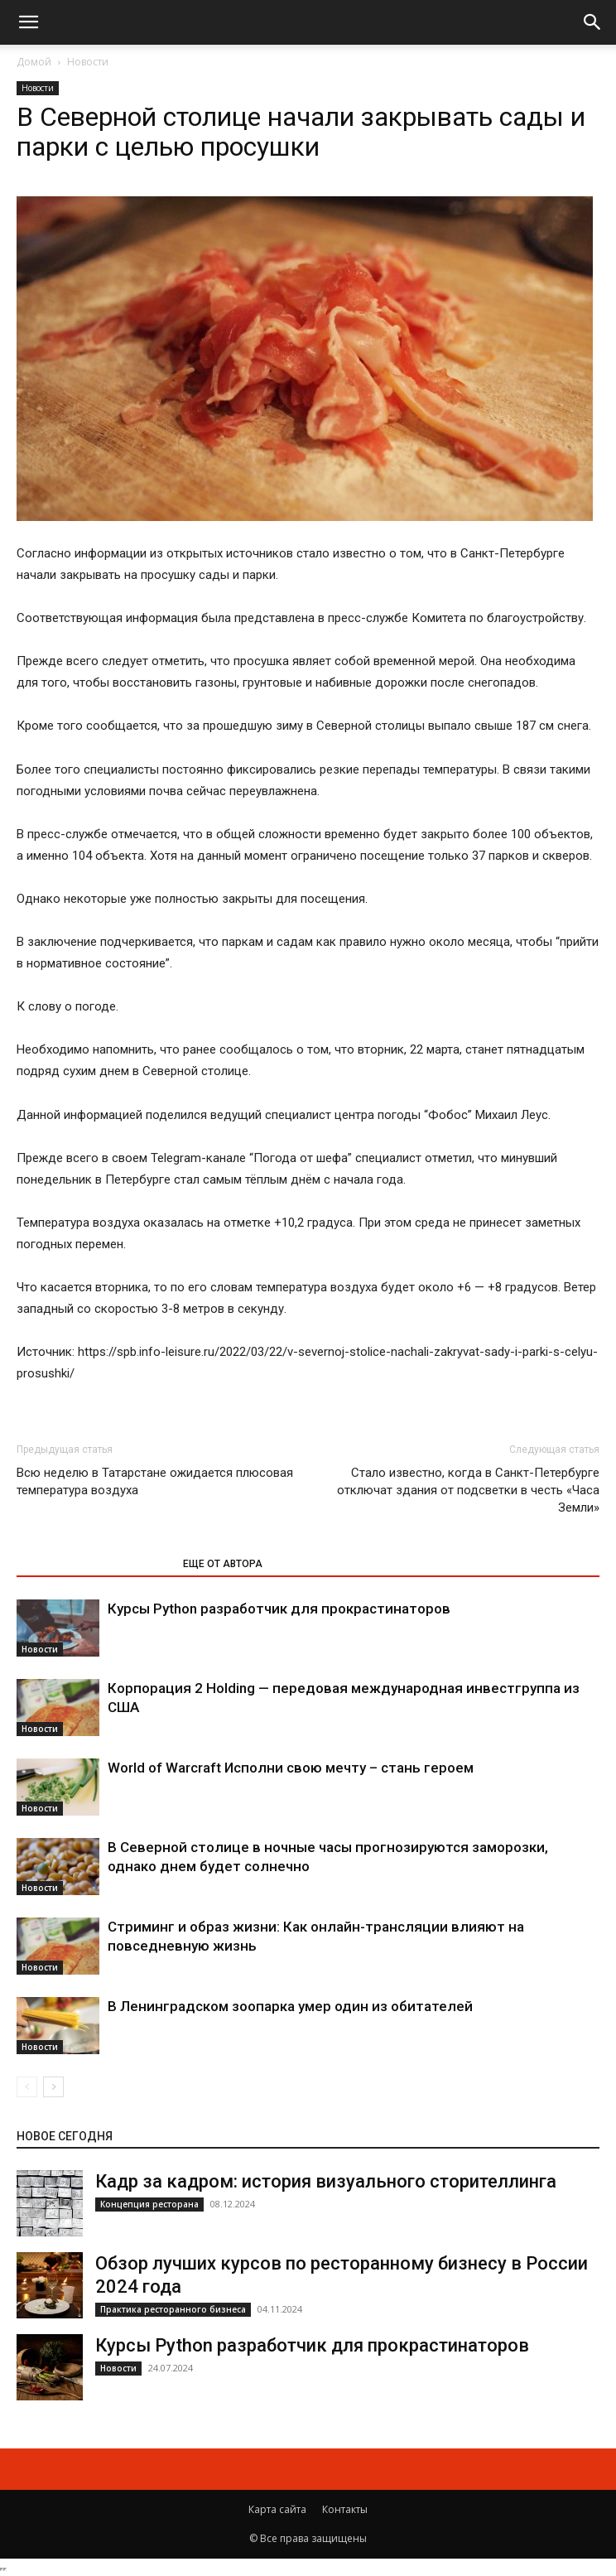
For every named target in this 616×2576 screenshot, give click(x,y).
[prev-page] (27, 2087)
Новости (87, 62)
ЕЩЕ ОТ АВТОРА (222, 1564)
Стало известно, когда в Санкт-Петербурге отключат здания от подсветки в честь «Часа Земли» (468, 1490)
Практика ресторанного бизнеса (173, 2309)
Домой (34, 62)
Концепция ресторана (149, 2204)
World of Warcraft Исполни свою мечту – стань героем (291, 1767)
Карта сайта (277, 2509)
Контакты (345, 2509)
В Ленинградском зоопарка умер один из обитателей (290, 2006)
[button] (28, 22)
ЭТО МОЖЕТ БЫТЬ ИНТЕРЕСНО (91, 1564)
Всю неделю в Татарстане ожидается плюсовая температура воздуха (155, 1481)
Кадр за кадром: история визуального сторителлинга (325, 2181)
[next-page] (53, 2087)
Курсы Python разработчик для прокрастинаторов (279, 1608)
